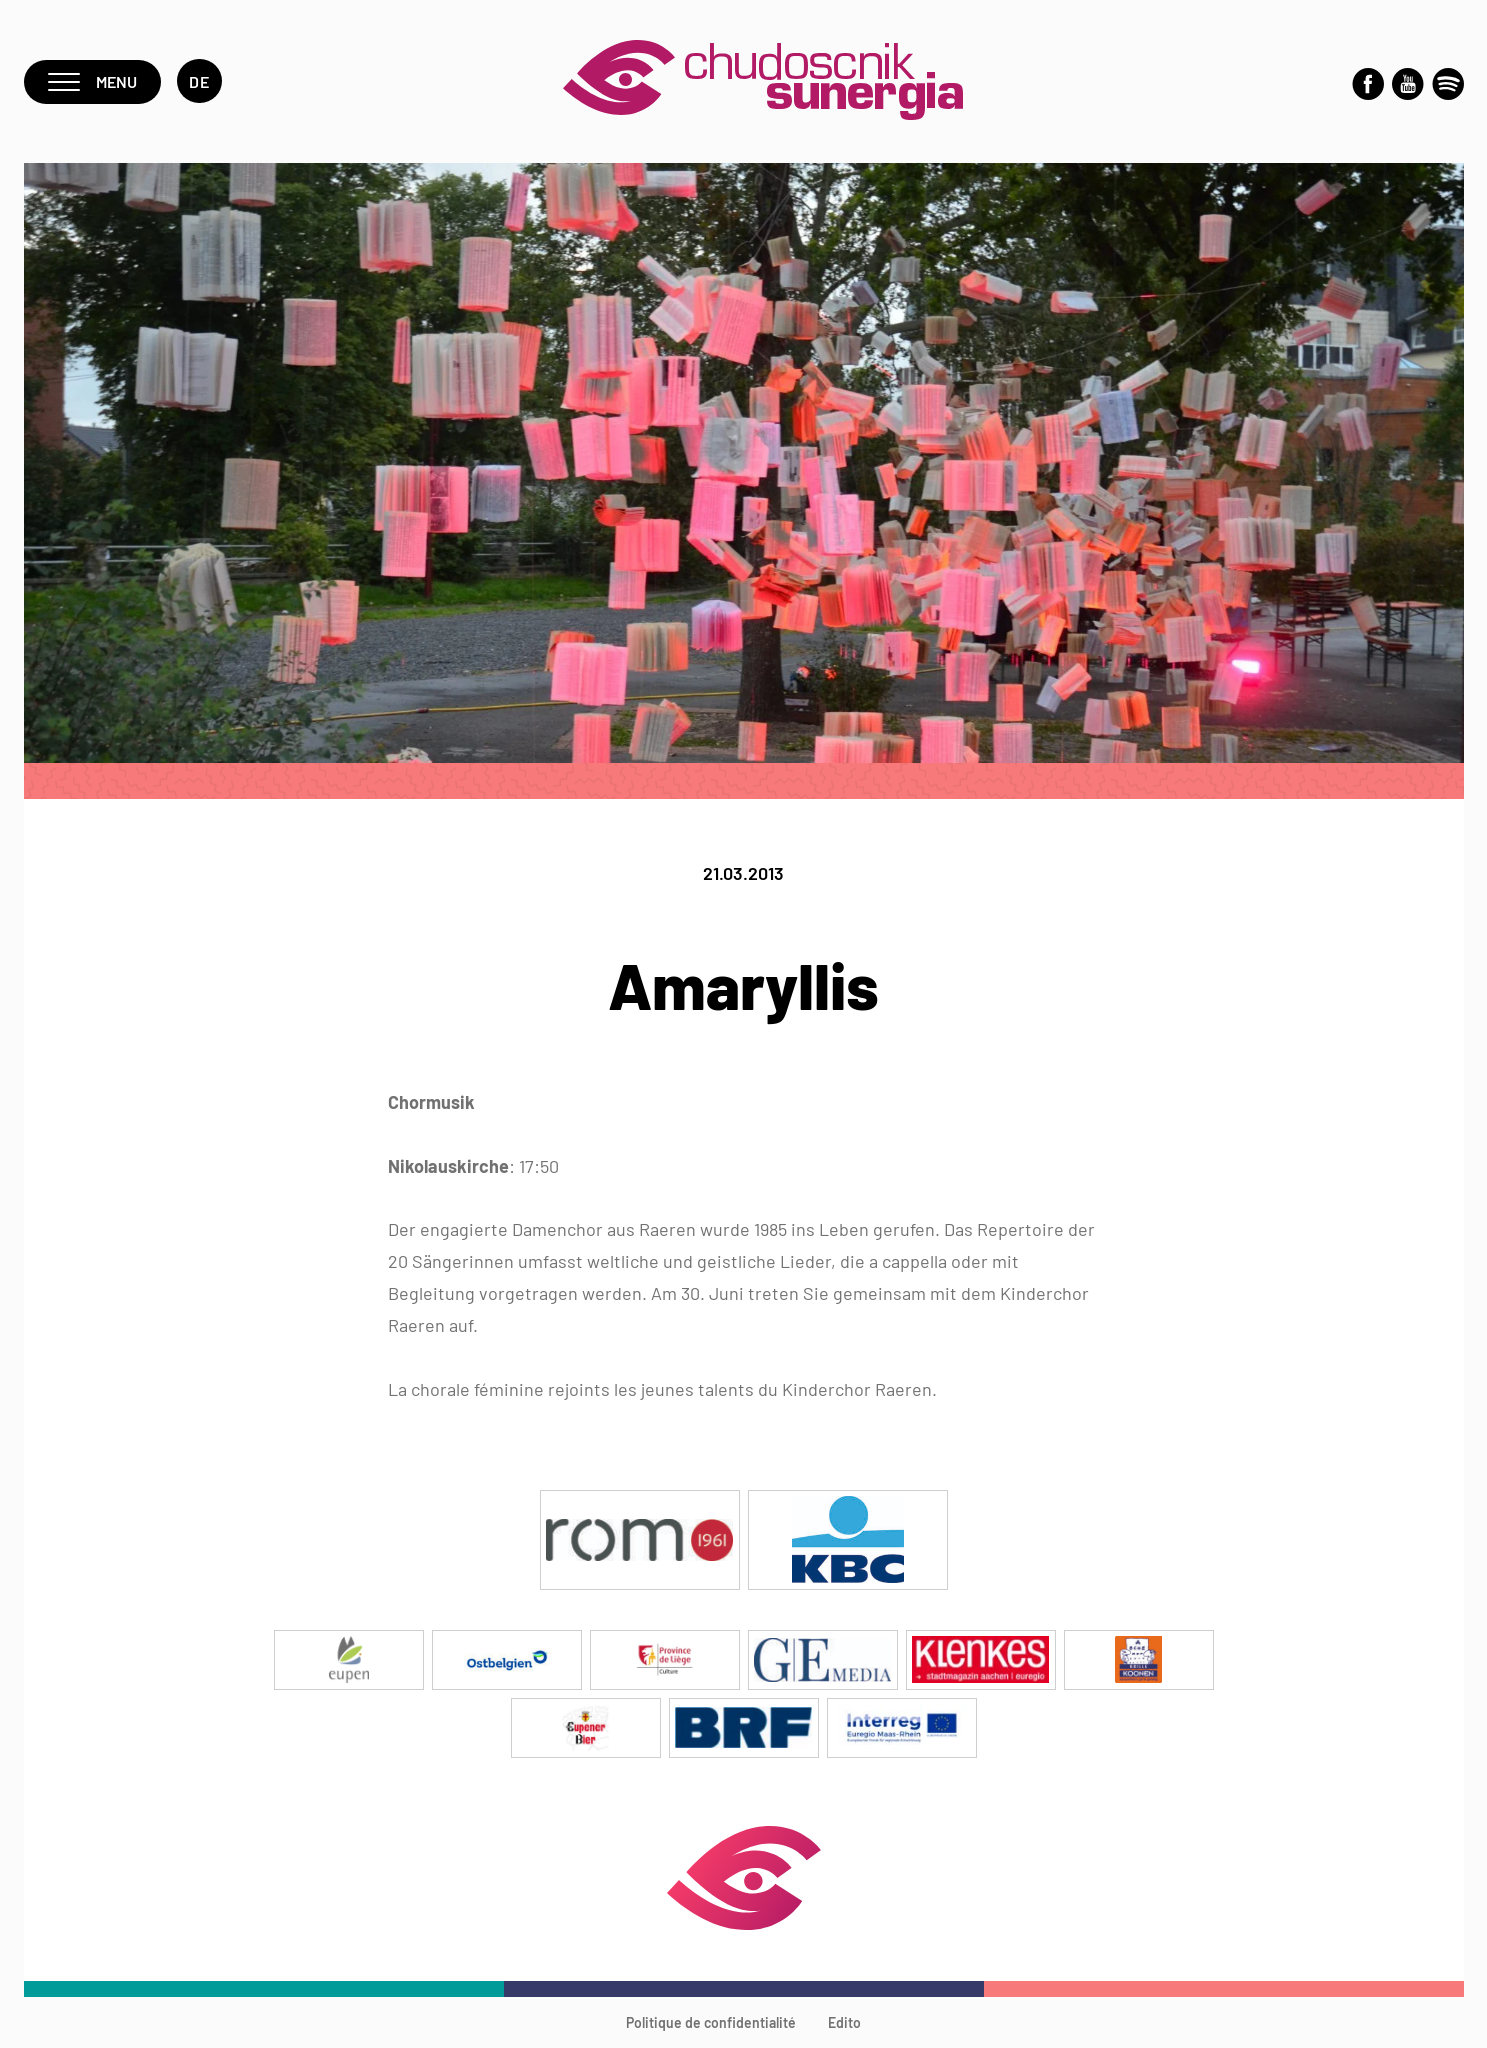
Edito (844, 2022)
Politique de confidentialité (711, 2022)
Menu (92, 81)
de (199, 81)
